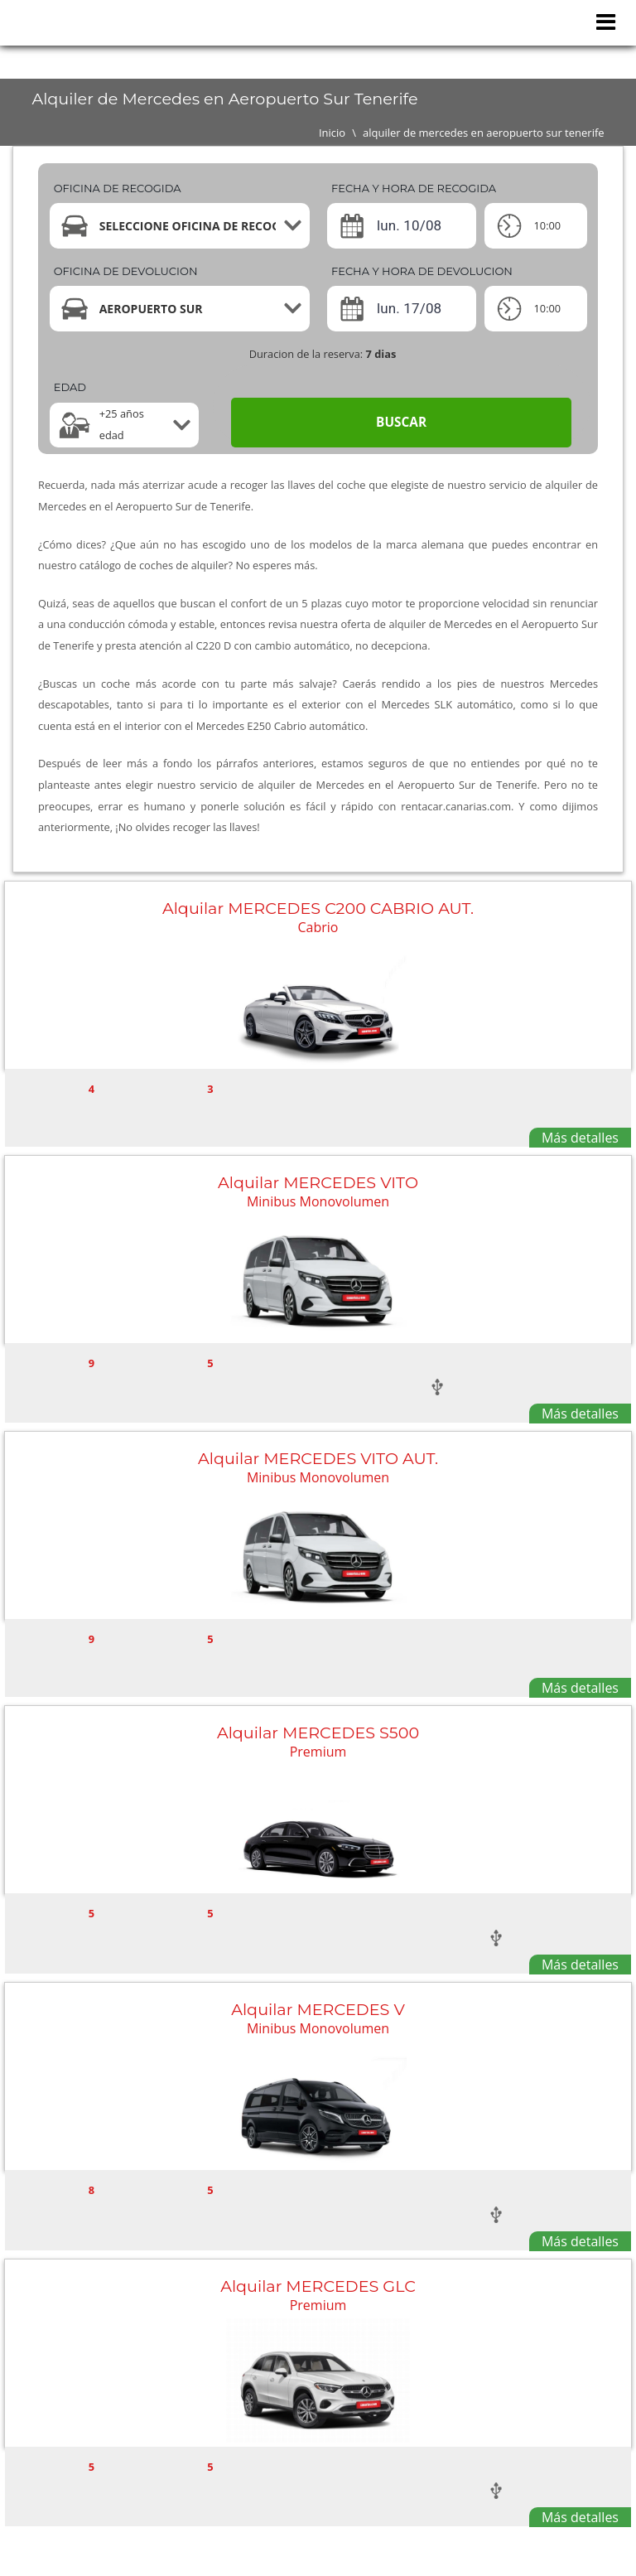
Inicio (332, 132)
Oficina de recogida (117, 188)
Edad (70, 387)
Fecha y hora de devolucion (422, 271)
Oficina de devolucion (126, 271)
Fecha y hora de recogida (413, 188)
